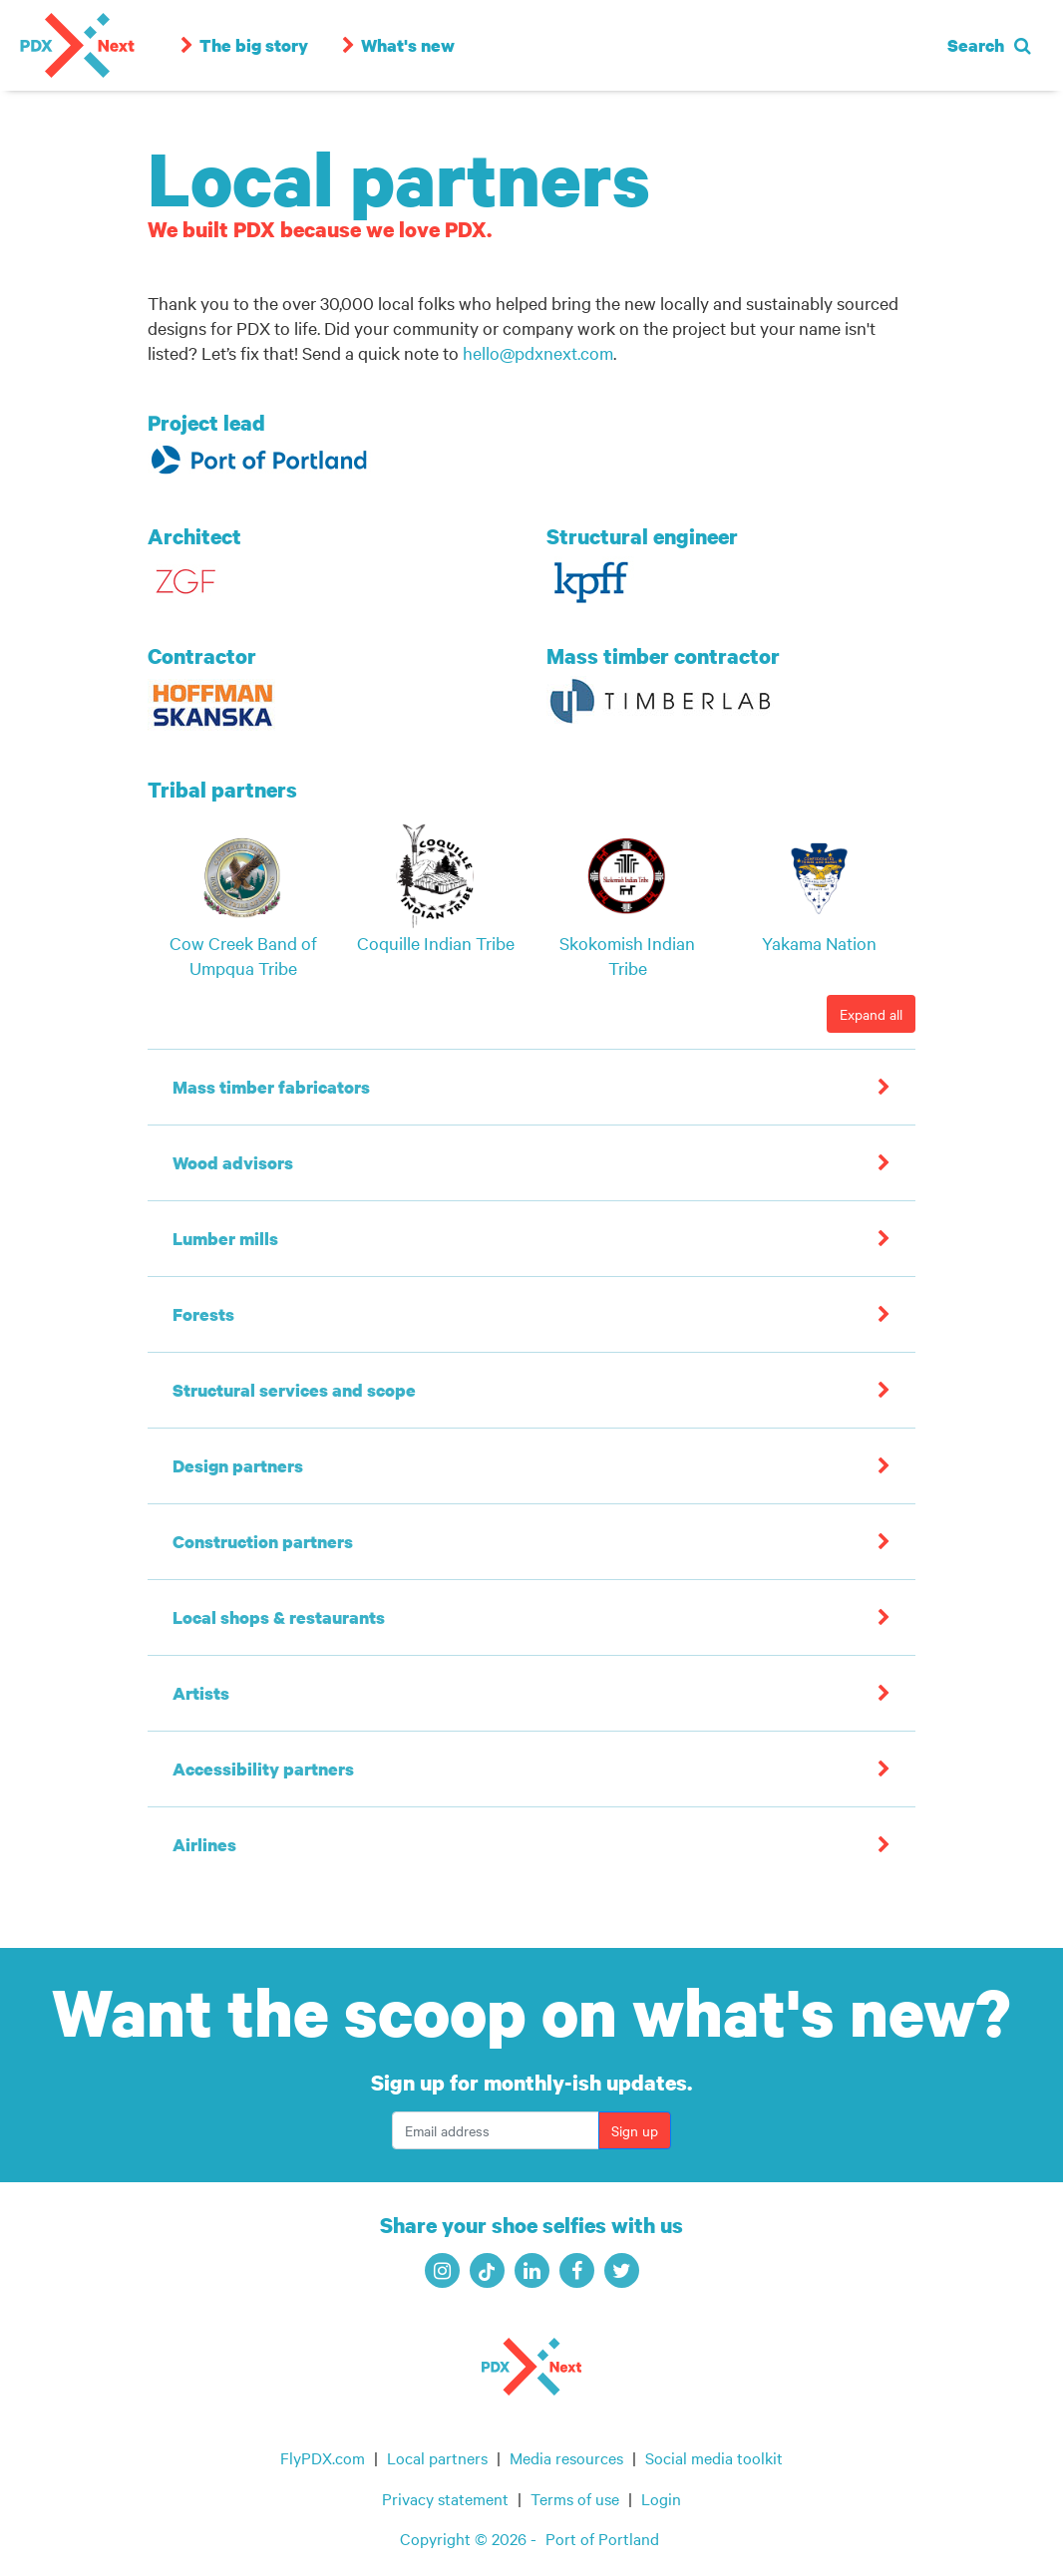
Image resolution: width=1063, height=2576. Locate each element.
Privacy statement (445, 2498)
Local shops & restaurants (279, 1617)
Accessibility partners (263, 1769)
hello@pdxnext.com (538, 352)
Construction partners (263, 1541)
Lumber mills (225, 1238)
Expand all (871, 1014)
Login (661, 2498)
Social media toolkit (714, 2457)
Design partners (238, 1465)
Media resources (566, 2457)
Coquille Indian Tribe (436, 942)
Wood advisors (233, 1162)
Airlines (204, 1844)
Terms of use (575, 2498)
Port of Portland (602, 2538)
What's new (393, 45)
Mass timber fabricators (271, 1087)
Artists (201, 1693)
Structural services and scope (294, 1390)
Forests (203, 1314)
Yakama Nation (819, 942)
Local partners (437, 2457)
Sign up (634, 2130)
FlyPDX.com (322, 2457)
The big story (239, 45)
